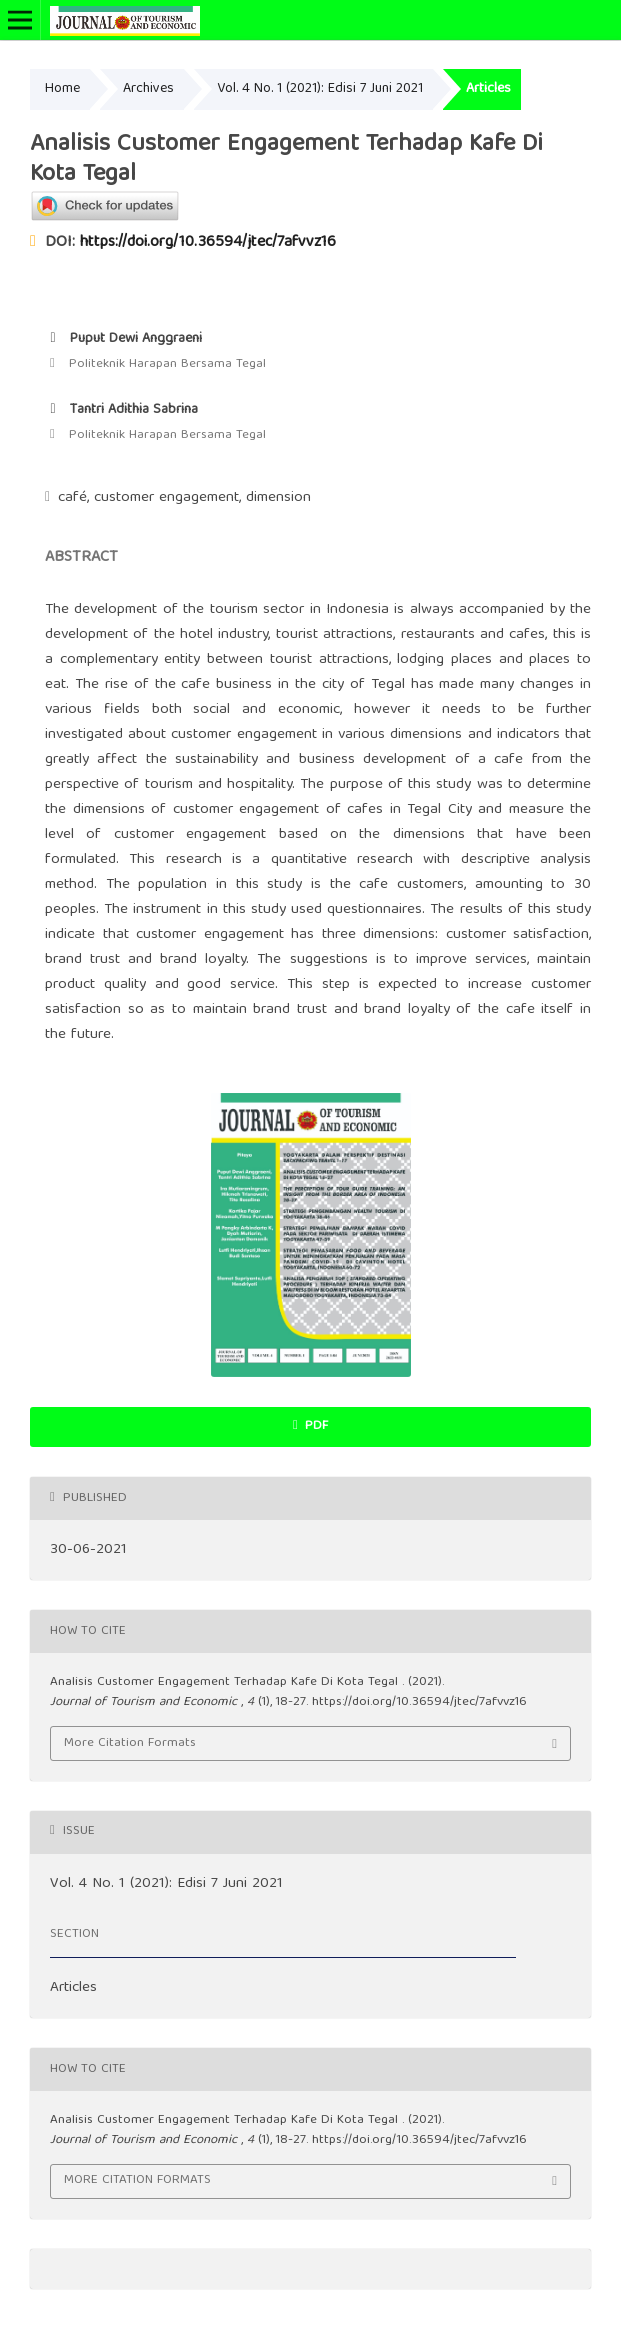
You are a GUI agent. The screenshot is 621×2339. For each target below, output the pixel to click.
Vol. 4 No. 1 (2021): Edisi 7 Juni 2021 (320, 89)
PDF (314, 1426)
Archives (148, 89)
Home (62, 89)
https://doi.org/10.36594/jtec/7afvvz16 (208, 243)
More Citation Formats (130, 1743)
